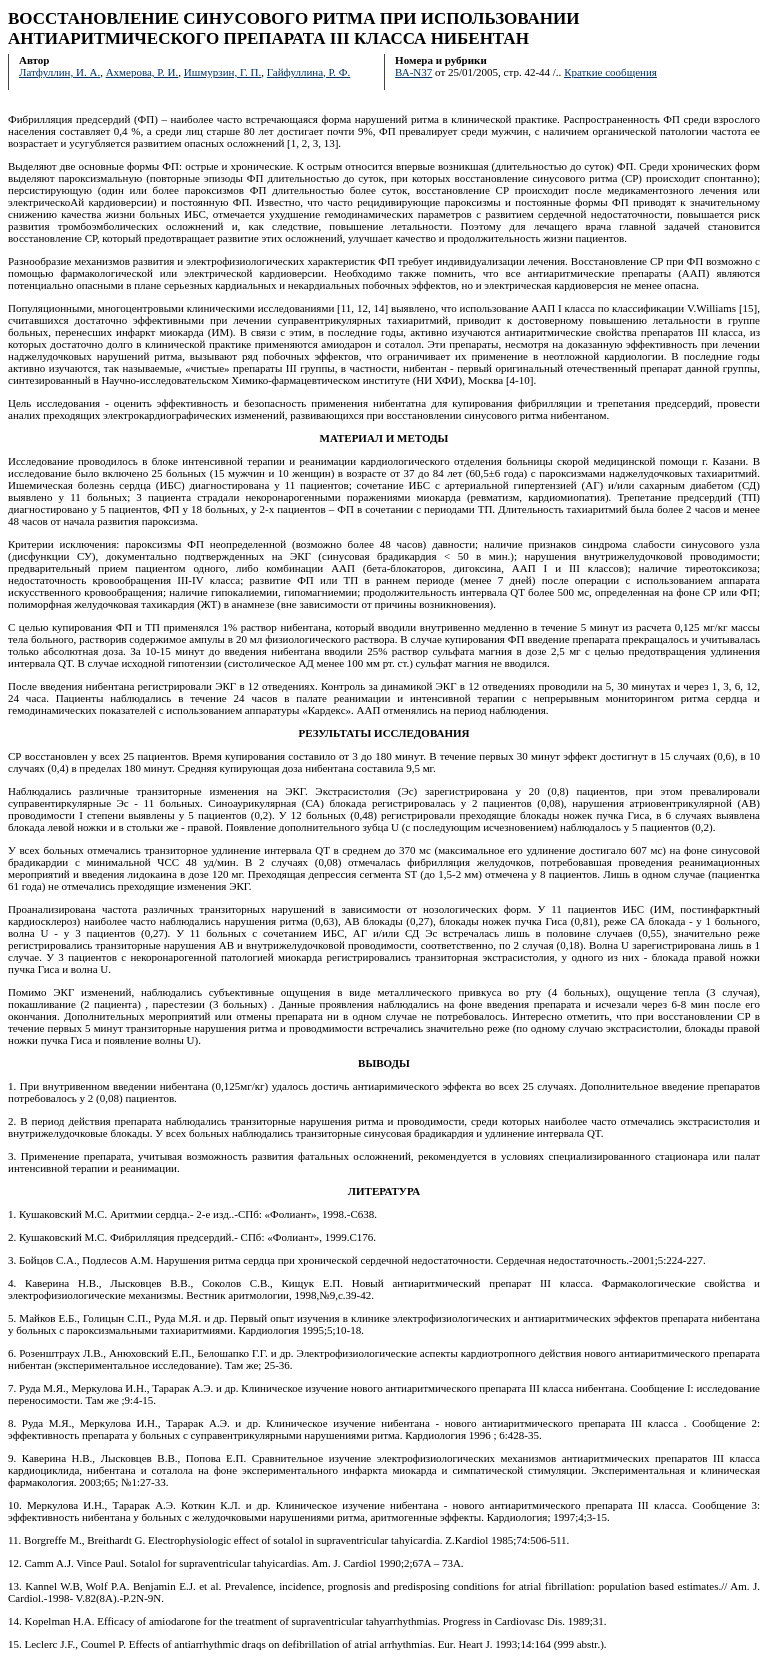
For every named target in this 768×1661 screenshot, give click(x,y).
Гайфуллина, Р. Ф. (309, 72)
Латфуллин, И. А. (59, 72)
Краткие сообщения (610, 72)
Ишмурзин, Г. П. (222, 72)
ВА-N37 (413, 72)
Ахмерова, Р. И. (142, 72)
